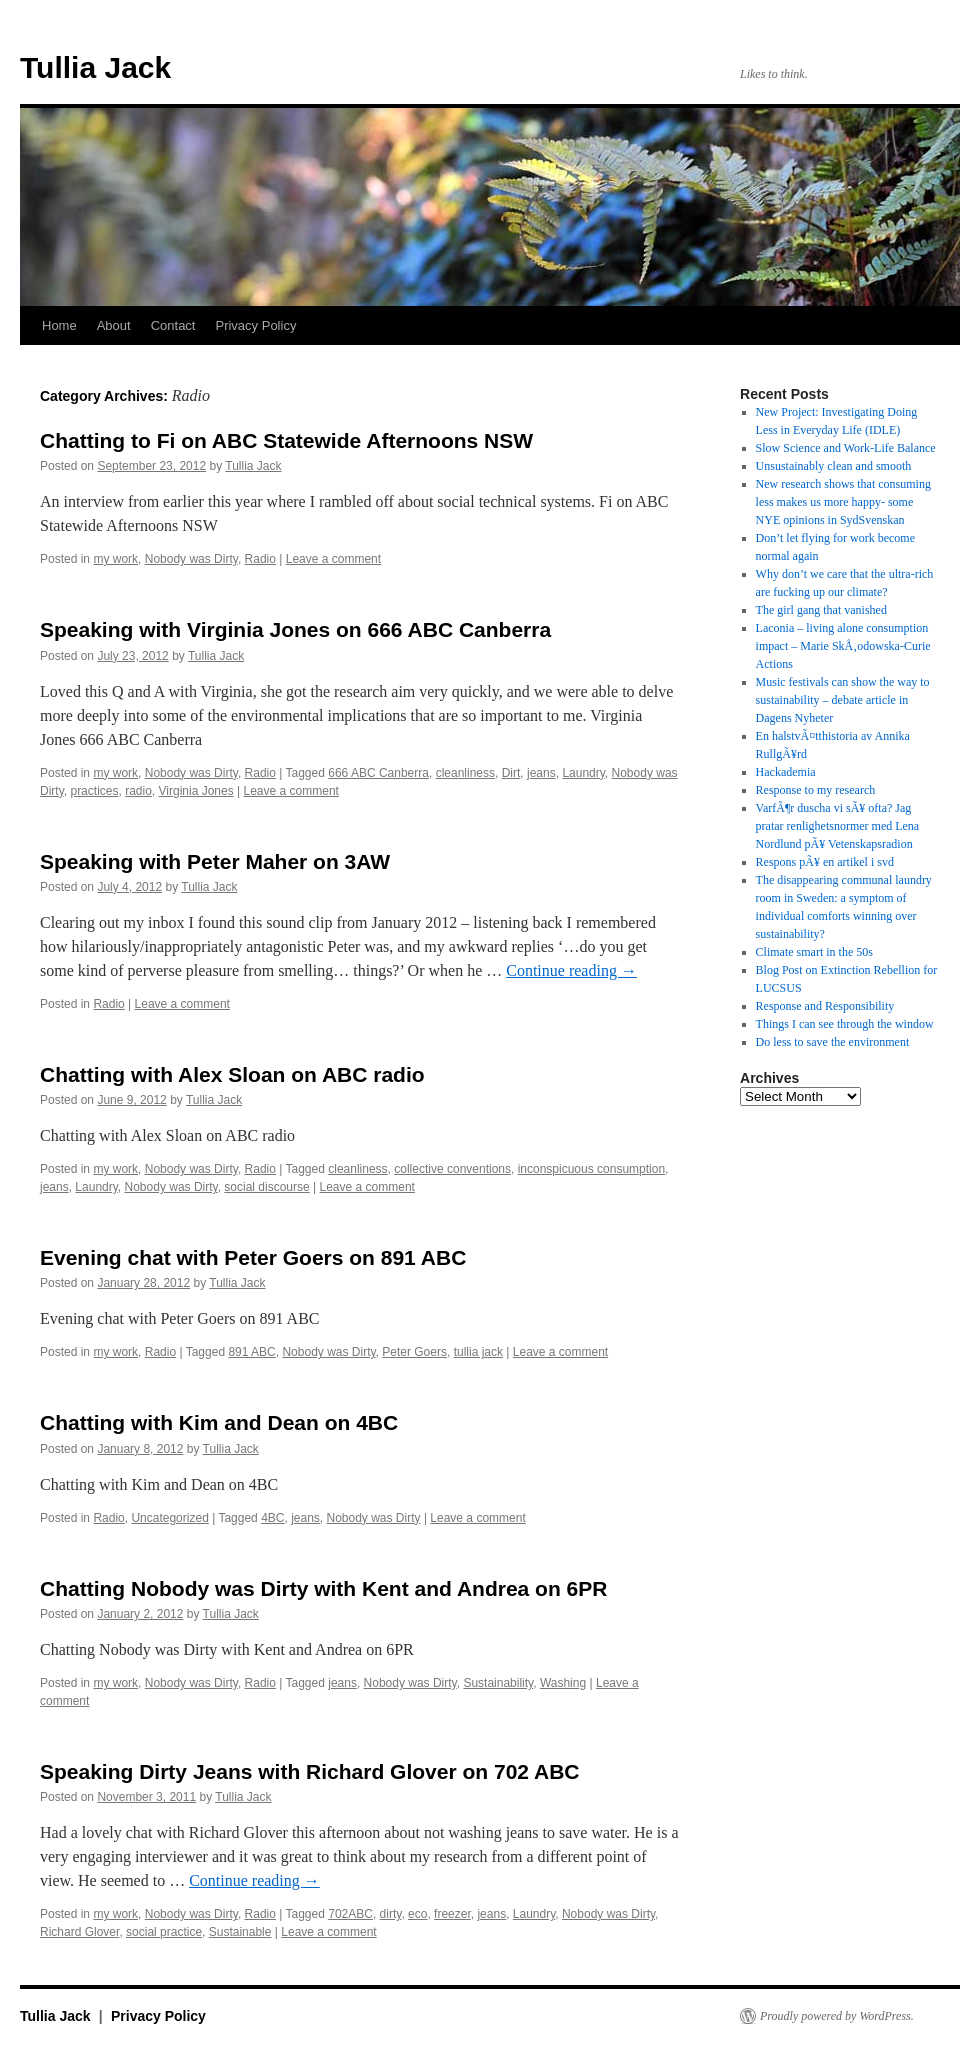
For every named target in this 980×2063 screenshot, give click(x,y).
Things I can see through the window (845, 1024)
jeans (541, 773)
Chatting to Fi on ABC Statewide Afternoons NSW (286, 440)
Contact (173, 325)
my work (115, 559)
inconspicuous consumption (591, 1169)
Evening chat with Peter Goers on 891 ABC (253, 1257)
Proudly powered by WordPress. (837, 2016)
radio (138, 791)
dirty (391, 1914)
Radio (260, 559)
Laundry (583, 773)
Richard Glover (79, 1932)
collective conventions (452, 1169)
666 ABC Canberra (378, 773)
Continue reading (571, 970)
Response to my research (816, 790)
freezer (452, 1914)
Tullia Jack (95, 67)
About (114, 325)
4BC (272, 1518)
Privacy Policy (255, 325)
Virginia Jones (196, 791)
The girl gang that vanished (821, 610)
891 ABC (251, 1352)
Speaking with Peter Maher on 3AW (215, 861)
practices (94, 791)
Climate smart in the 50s (814, 952)
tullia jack (478, 1352)
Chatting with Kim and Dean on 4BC (219, 1422)
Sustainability (498, 1683)
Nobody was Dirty (191, 559)
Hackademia (786, 772)
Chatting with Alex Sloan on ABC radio (232, 1074)
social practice (164, 1932)
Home (59, 325)
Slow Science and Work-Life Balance (846, 448)
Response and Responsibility (825, 1006)
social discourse (266, 1187)
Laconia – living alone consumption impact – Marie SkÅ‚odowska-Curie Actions (843, 646)
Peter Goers (414, 1352)
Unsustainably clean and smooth (834, 466)
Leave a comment (333, 559)
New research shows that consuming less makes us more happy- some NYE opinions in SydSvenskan (843, 502)
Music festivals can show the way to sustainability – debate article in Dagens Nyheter (843, 700)
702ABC (350, 1914)
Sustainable (240, 1932)
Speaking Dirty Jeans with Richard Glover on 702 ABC (310, 1771)
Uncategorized (169, 1518)
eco (417, 1914)
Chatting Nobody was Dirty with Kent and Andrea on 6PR (323, 1588)
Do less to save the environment (833, 1042)
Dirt (511, 773)
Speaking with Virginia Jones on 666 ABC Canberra (295, 629)
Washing (563, 1683)
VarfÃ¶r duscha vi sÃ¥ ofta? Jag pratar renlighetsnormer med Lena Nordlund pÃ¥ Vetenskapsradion (838, 826)
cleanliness (465, 773)
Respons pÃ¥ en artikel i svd (825, 862)
